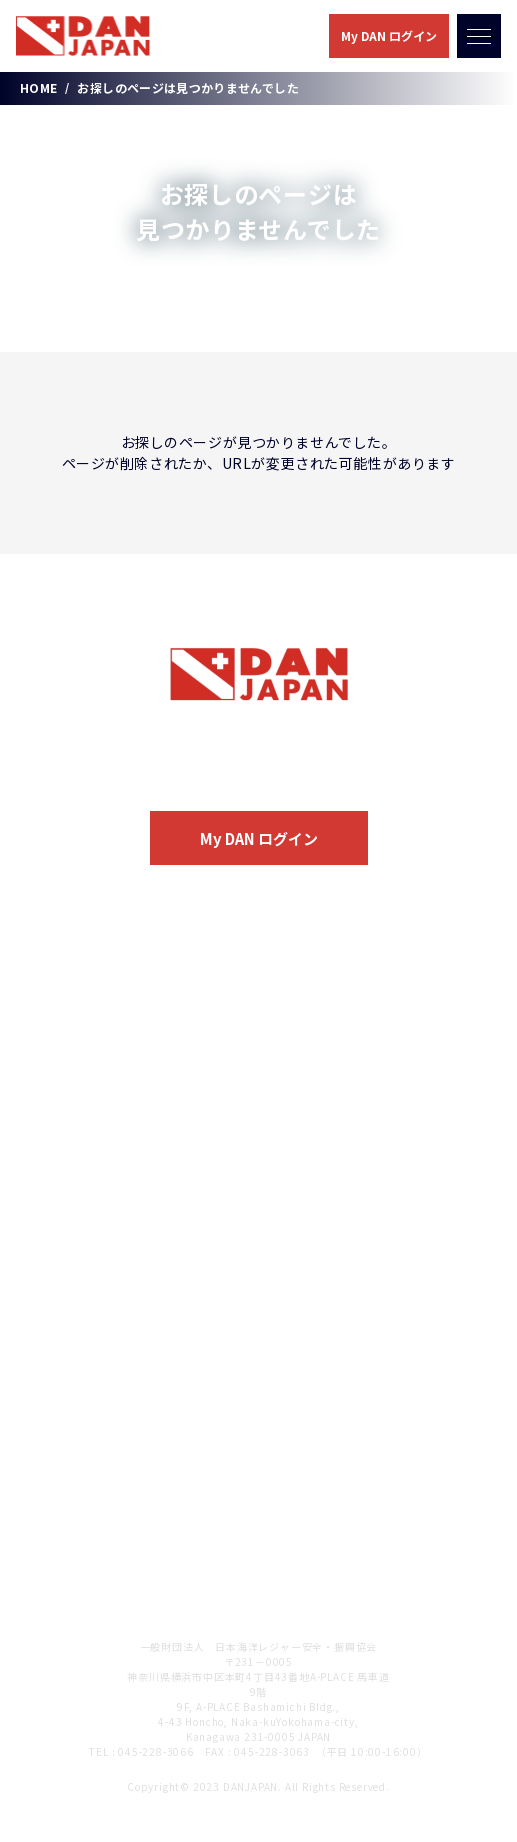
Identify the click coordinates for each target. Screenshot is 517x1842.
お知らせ (62, 1342)
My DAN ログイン (389, 35)
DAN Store (72, 1272)
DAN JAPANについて (105, 957)
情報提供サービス (102, 1134)
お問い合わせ (77, 1413)
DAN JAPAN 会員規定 (107, 1554)
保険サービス (88, 1101)
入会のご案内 (259, 772)
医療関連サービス (102, 1068)
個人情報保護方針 (92, 1484)
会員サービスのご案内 (107, 1028)
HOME (38, 88)
